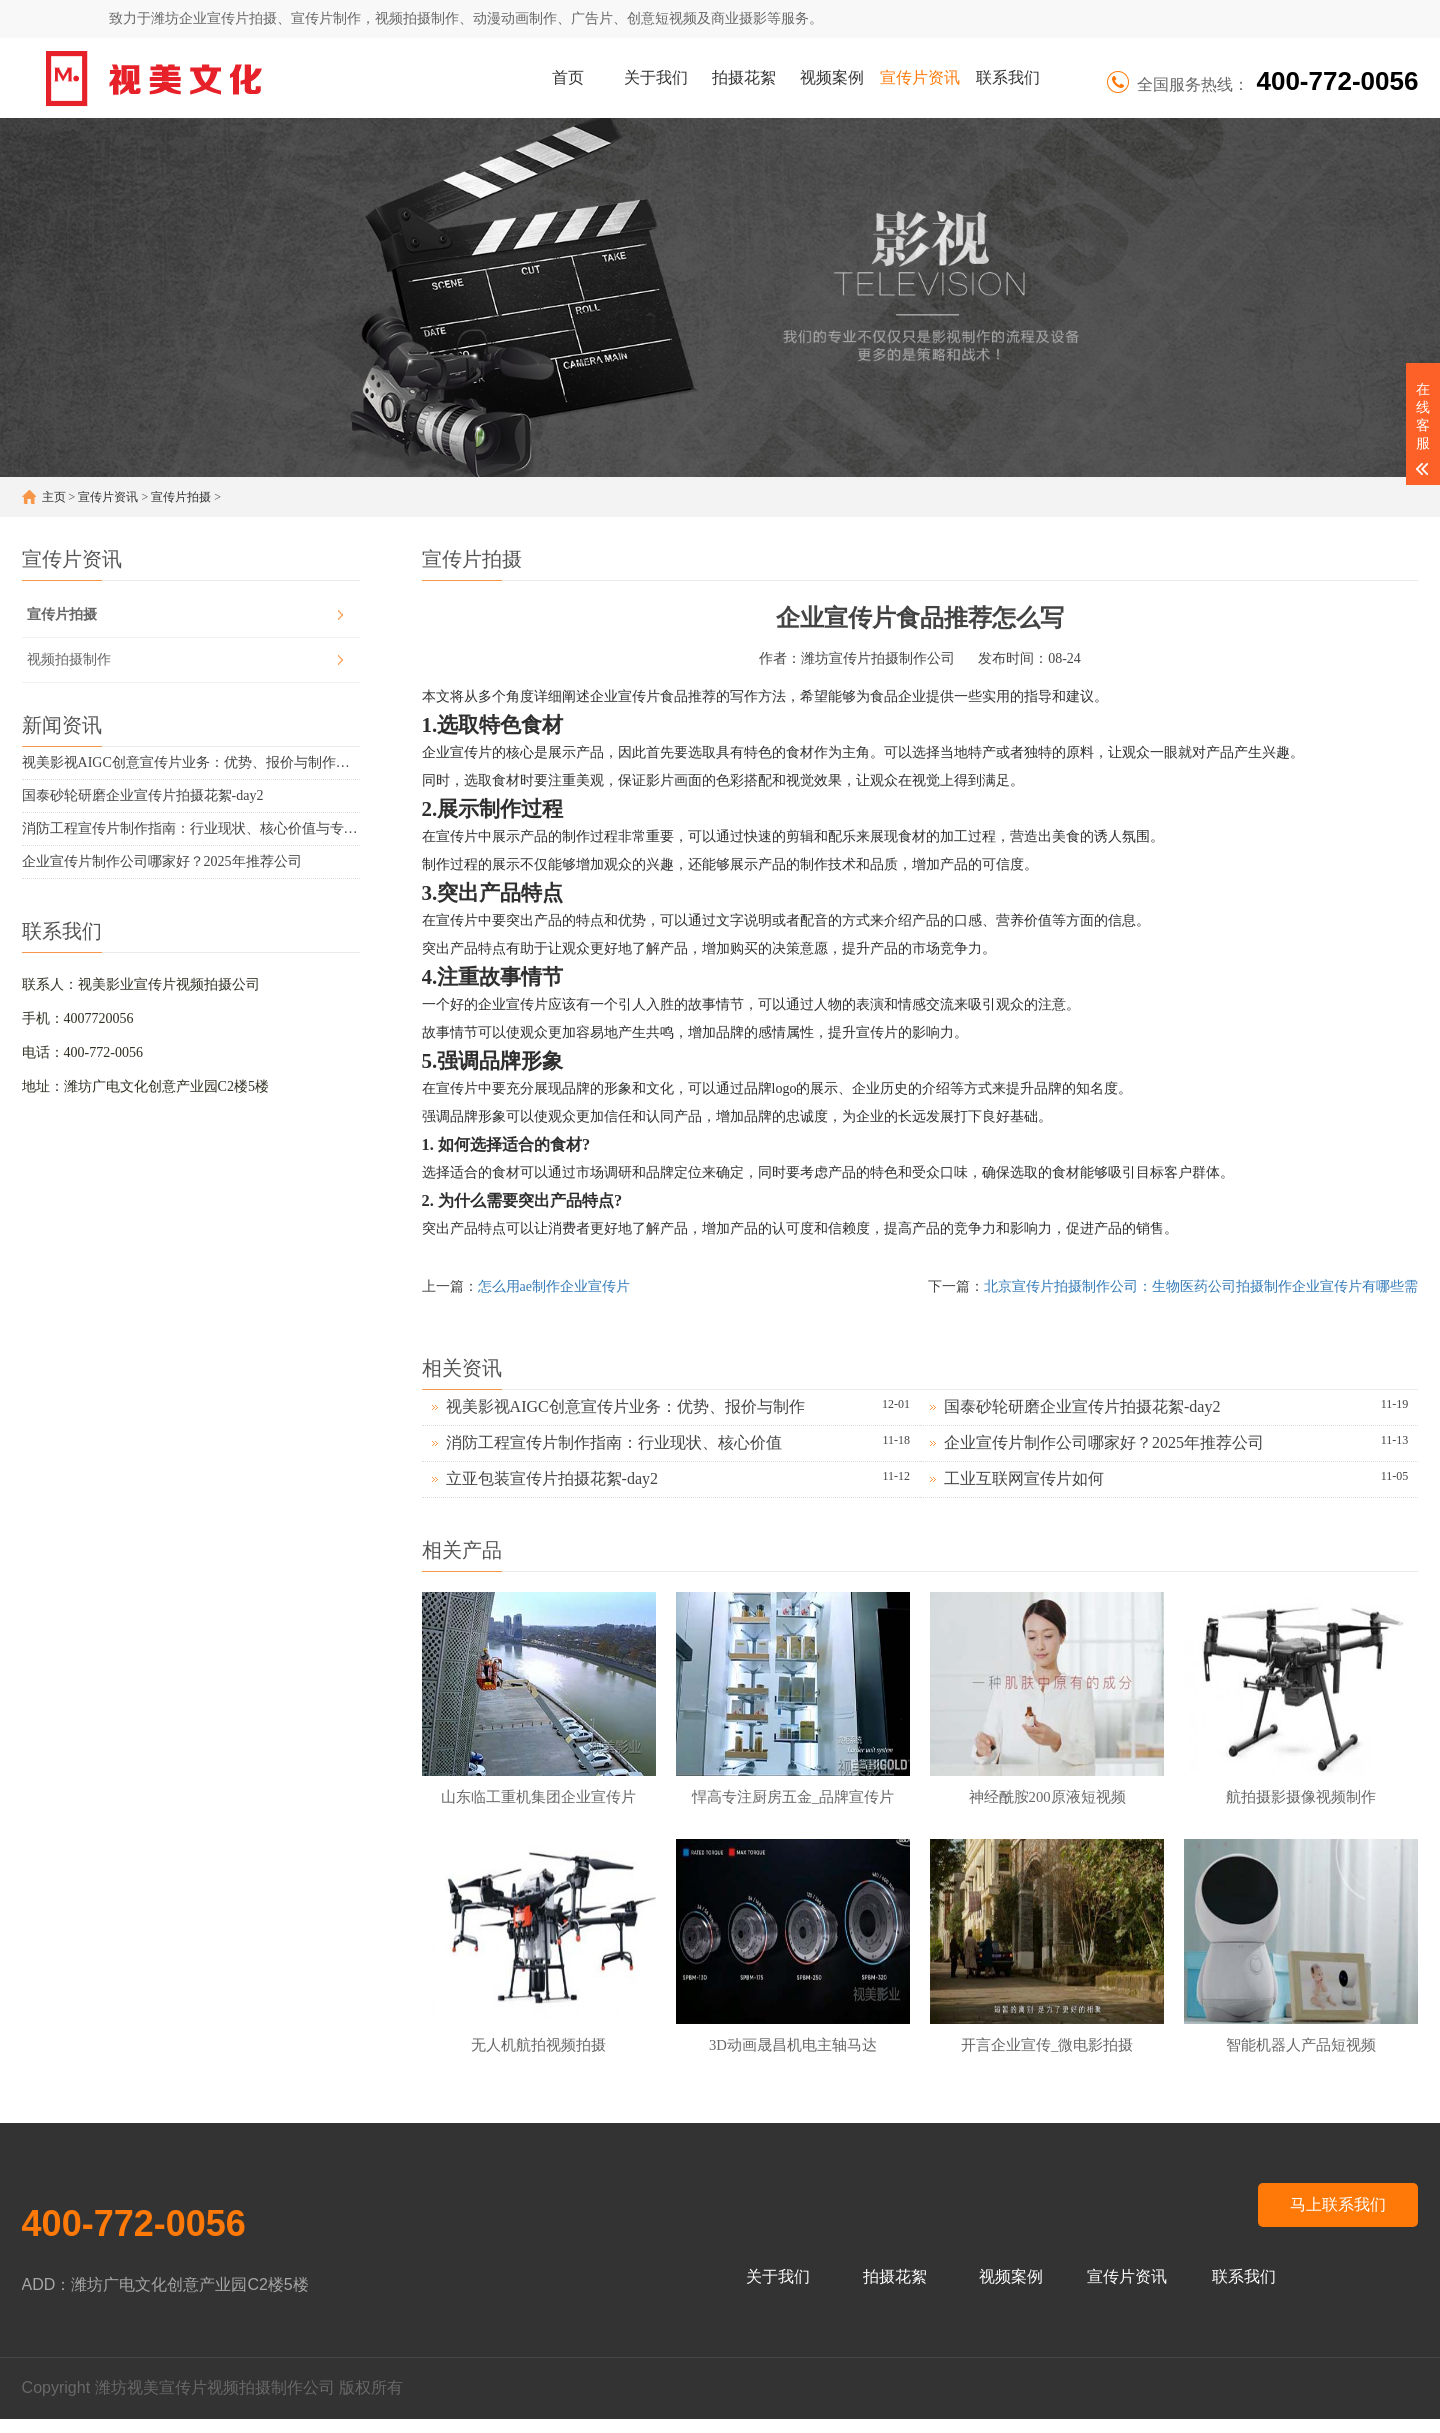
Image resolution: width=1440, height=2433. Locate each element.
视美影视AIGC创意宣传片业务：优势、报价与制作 (625, 1406)
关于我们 (656, 77)
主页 (54, 497)
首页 (568, 77)
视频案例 (832, 77)
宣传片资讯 (920, 77)
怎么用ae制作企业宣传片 (554, 1286)
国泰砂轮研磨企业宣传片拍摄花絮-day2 (143, 795)
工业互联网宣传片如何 (1024, 1478)
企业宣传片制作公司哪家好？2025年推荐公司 (162, 861)
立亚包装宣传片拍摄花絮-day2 (552, 1478)
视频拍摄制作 (69, 659)
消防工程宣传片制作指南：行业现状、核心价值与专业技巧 (191, 828)
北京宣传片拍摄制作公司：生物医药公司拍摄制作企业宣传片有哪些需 (1201, 1286)
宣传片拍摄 (181, 497)
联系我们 (1008, 77)
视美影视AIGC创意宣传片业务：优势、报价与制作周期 (191, 762)
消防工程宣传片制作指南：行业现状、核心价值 (614, 1442)
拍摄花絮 (744, 77)
